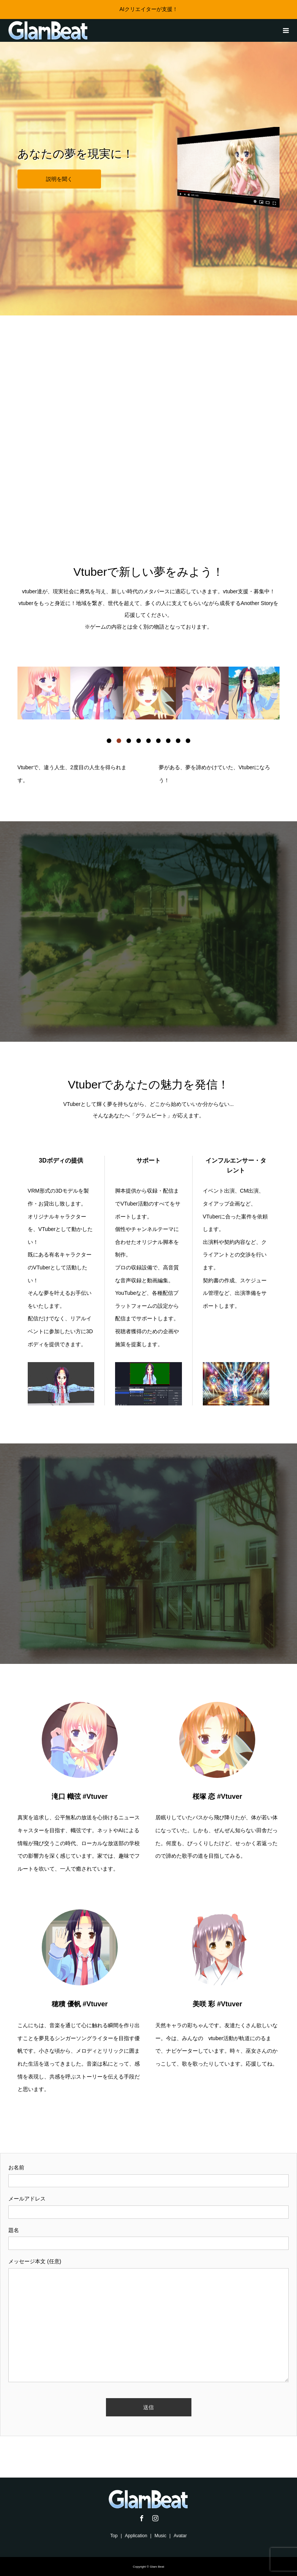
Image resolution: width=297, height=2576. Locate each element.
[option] (43, 693)
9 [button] (188, 740)
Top (113, 2535)
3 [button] (128, 740)
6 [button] (158, 740)
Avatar (180, 2535)
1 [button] (109, 740)
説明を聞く (59, 179)
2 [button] (119, 740)
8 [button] (178, 740)
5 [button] (148, 740)
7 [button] (168, 740)
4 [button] (138, 740)
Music (160, 2535)
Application (136, 2535)
